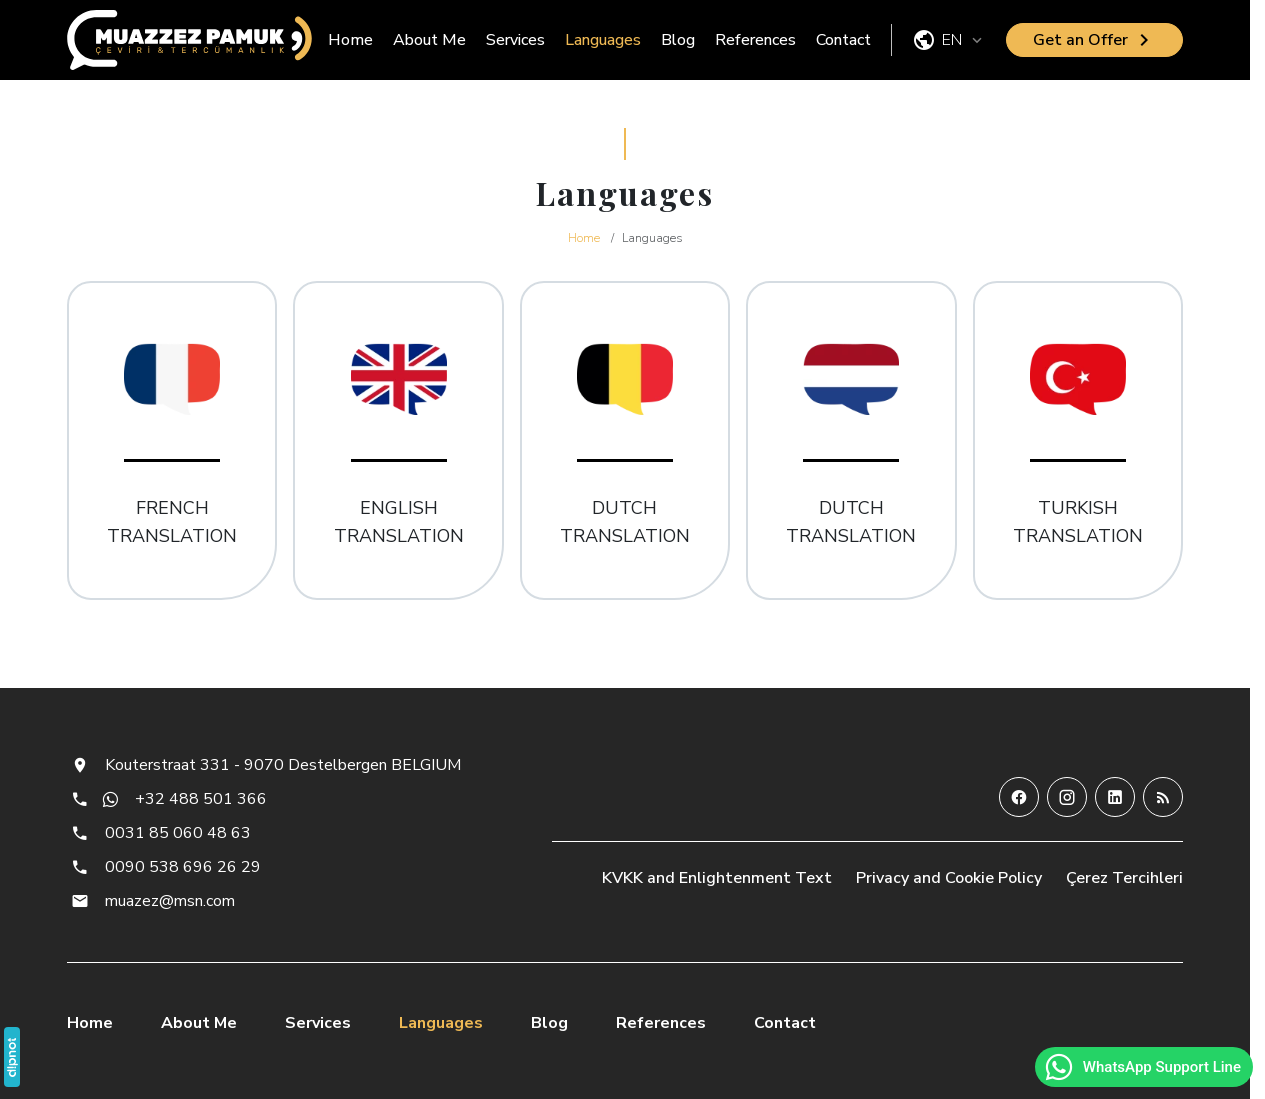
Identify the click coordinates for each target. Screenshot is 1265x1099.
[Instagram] (1067, 797)
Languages (603, 40)
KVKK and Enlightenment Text (717, 878)
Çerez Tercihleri (1124, 878)
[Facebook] (1019, 797)
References (755, 40)
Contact (843, 40)
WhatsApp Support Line (1142, 1067)
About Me (429, 40)
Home (350, 40)
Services (515, 40)
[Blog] (1163, 797)
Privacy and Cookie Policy (949, 878)
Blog (678, 40)
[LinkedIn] (1115, 797)
